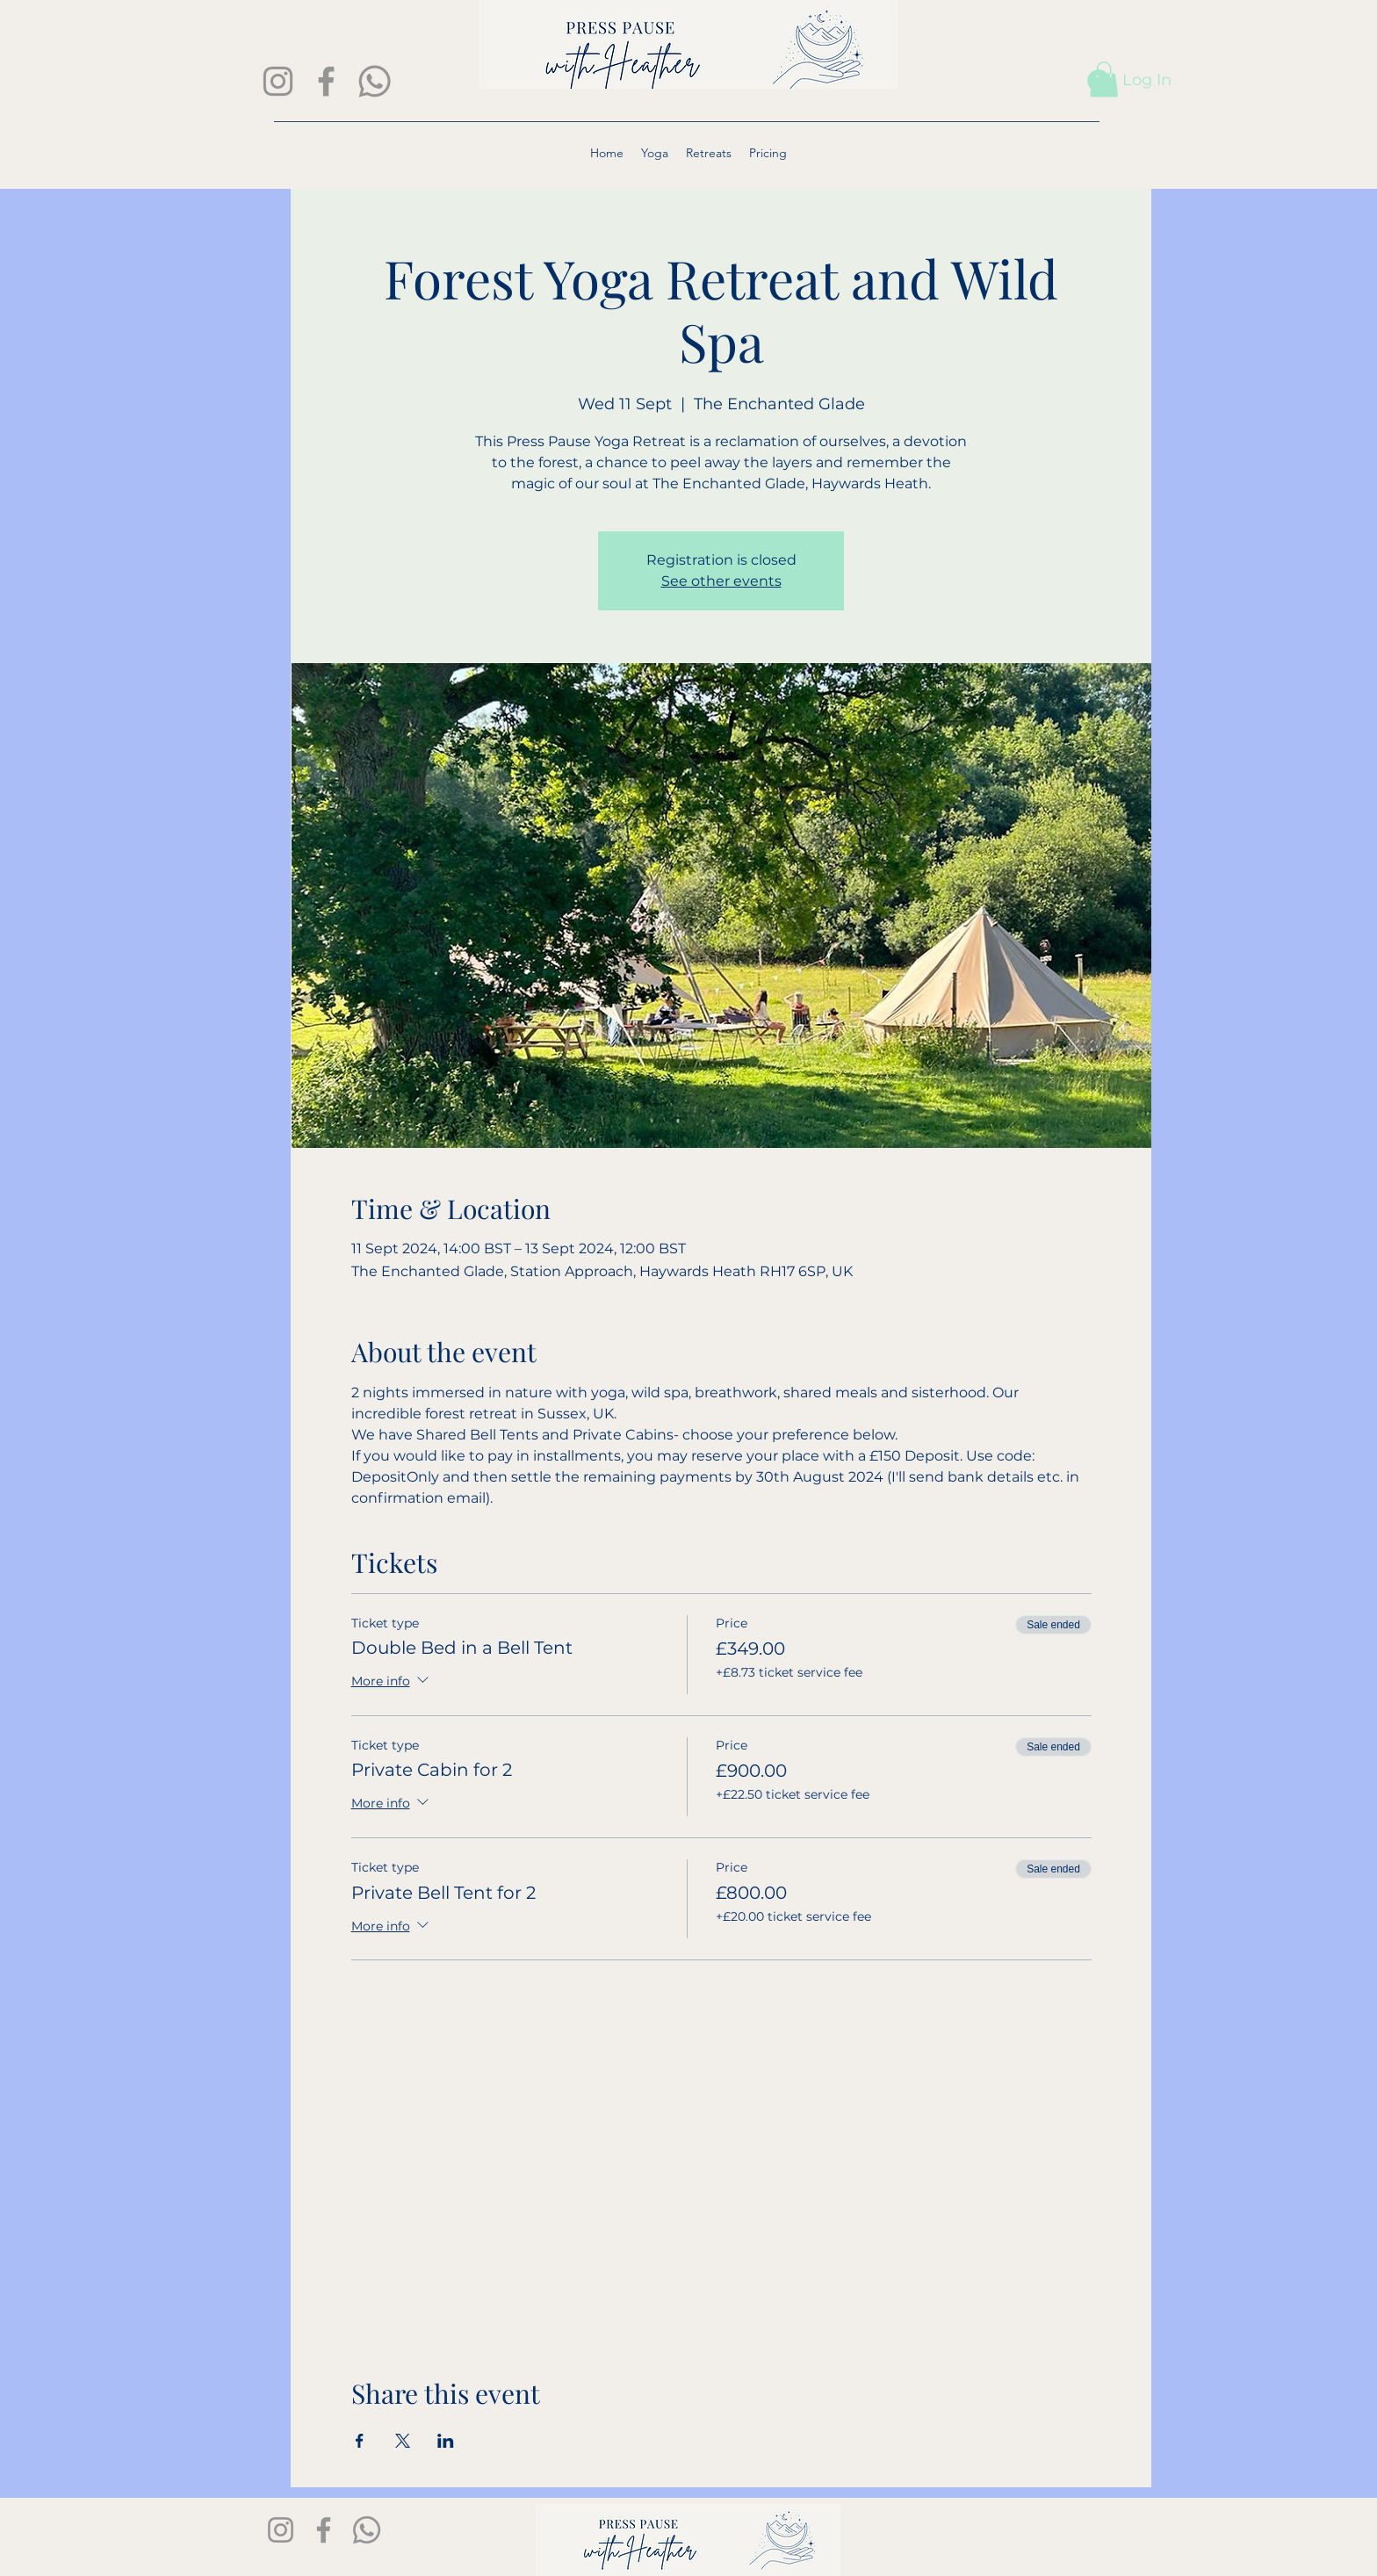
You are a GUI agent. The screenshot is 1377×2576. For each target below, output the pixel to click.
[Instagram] (278, 81)
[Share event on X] (402, 2441)
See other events (721, 581)
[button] (1104, 79)
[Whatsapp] (374, 81)
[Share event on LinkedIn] (445, 2441)
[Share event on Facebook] (359, 2441)
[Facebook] (326, 81)
